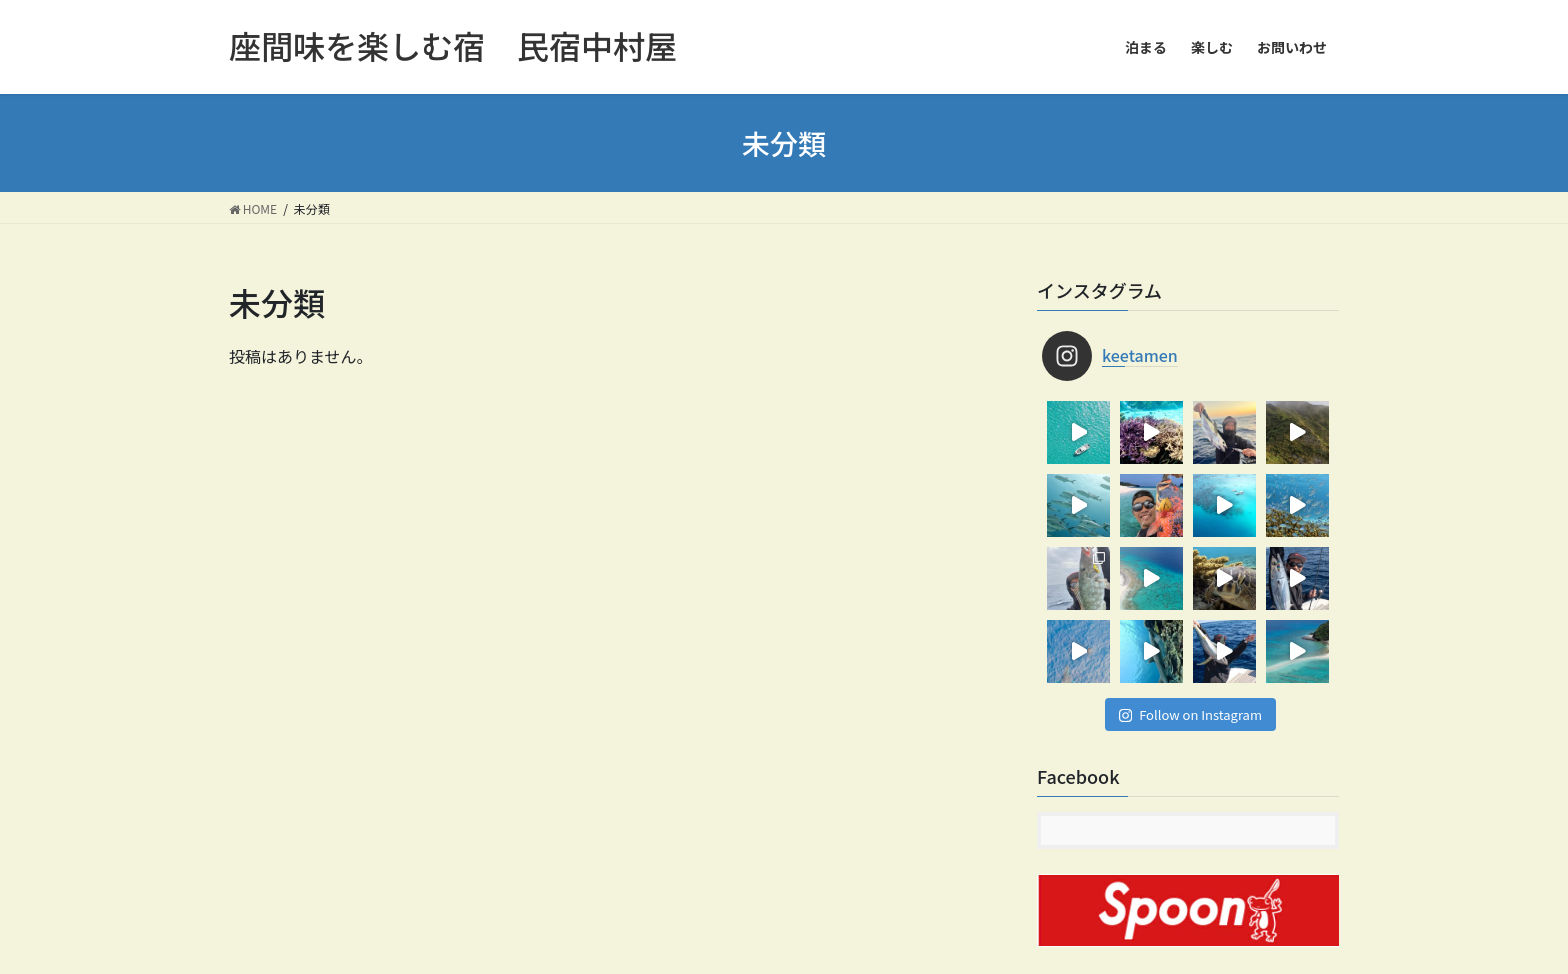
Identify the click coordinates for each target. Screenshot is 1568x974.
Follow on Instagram (1190, 714)
